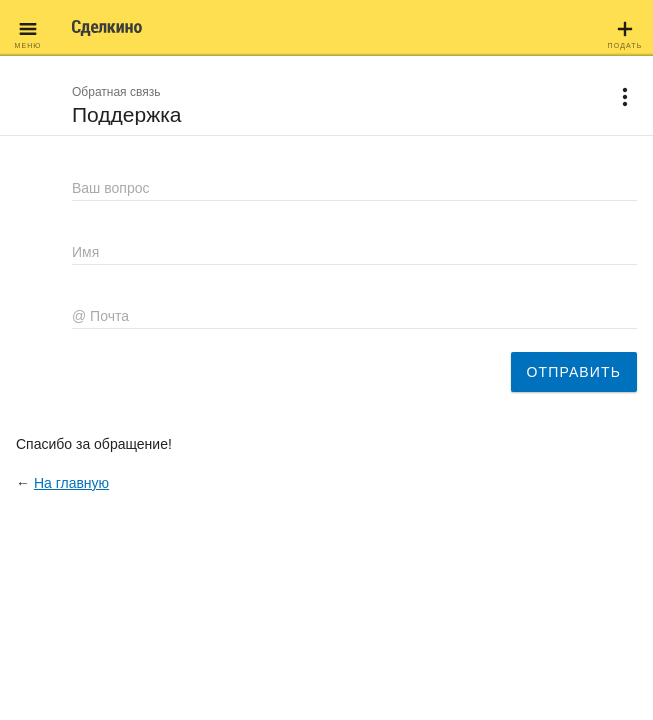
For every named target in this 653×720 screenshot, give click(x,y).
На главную (71, 483)
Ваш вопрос (110, 188)
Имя (85, 252)
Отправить (574, 372)
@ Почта (100, 316)
